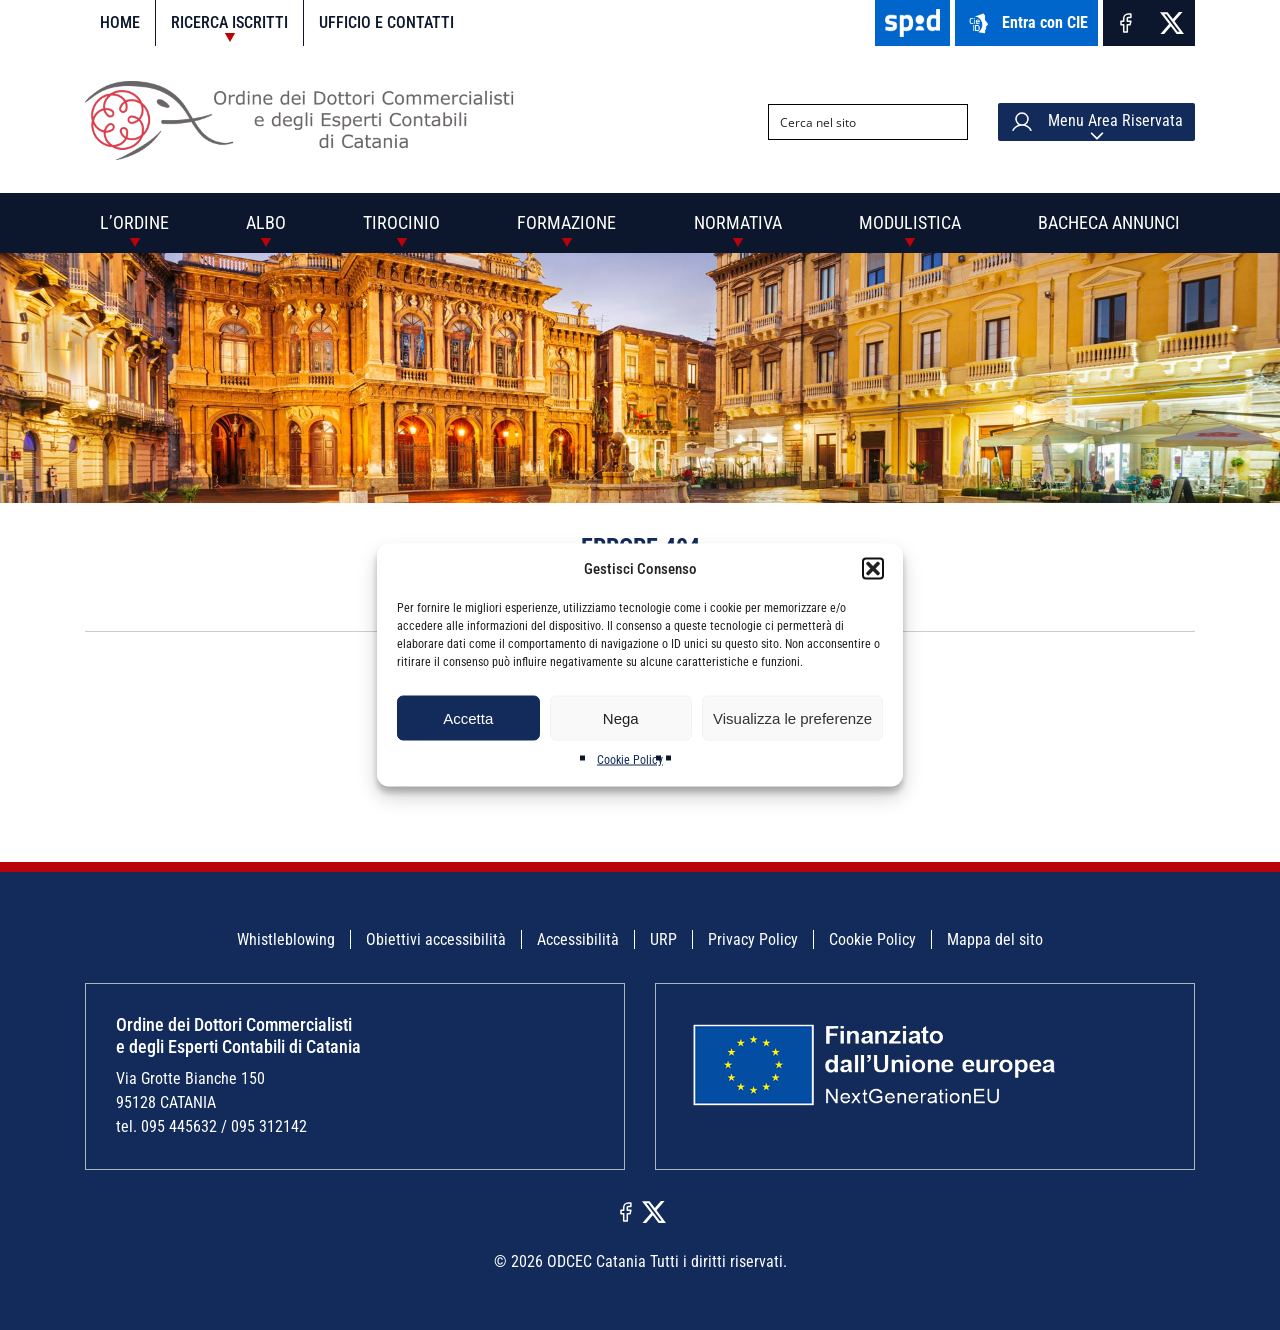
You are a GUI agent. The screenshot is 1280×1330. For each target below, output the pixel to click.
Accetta (468, 717)
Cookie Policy (630, 760)
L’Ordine (134, 222)
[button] (873, 569)
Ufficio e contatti (386, 22)
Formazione (566, 222)
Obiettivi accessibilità (436, 939)
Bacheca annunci (1109, 222)
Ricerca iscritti (229, 22)
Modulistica (910, 222)
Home (120, 22)
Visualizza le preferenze (792, 717)
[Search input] (852, 122)
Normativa (738, 222)
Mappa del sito (995, 939)
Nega (621, 717)
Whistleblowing (286, 939)
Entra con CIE (1026, 23)
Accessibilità (578, 939)
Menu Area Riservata (1096, 122)
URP (663, 939)
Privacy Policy (753, 939)
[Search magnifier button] (950, 122)
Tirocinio (401, 222)
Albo (266, 222)
